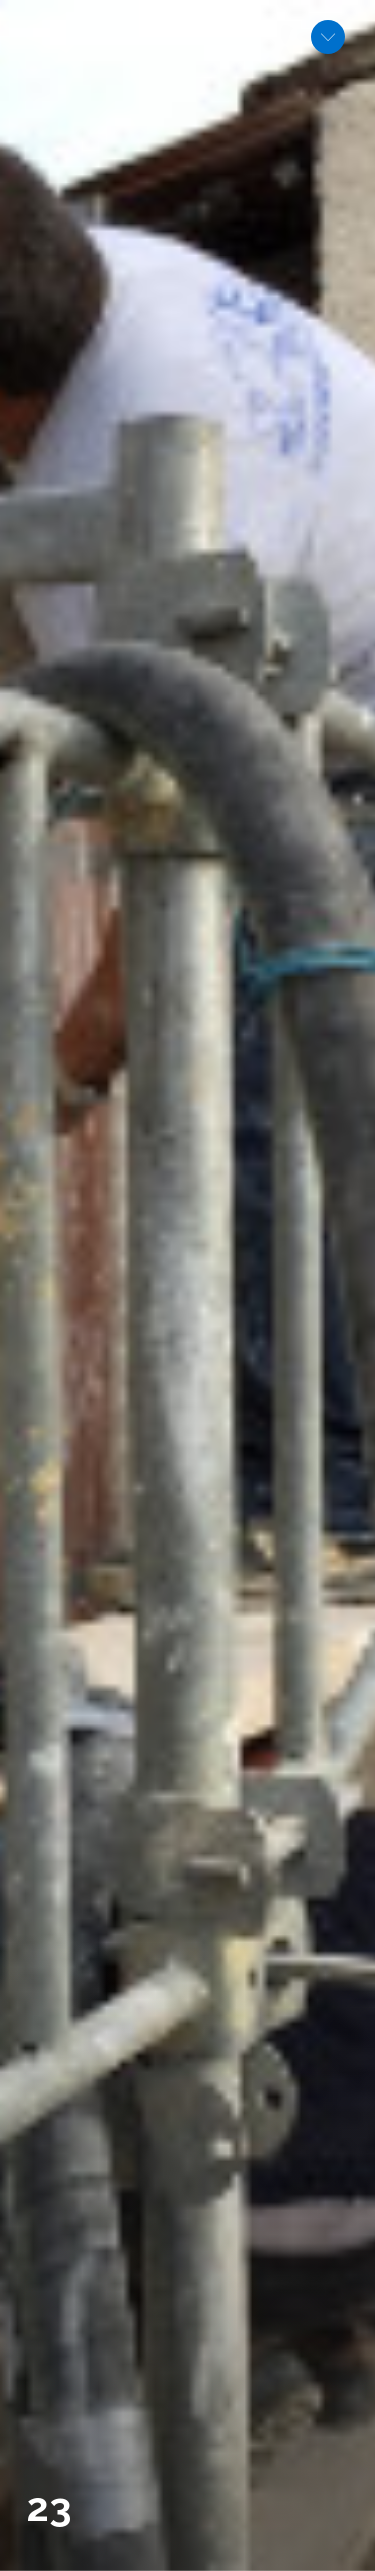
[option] (187, 1285)
